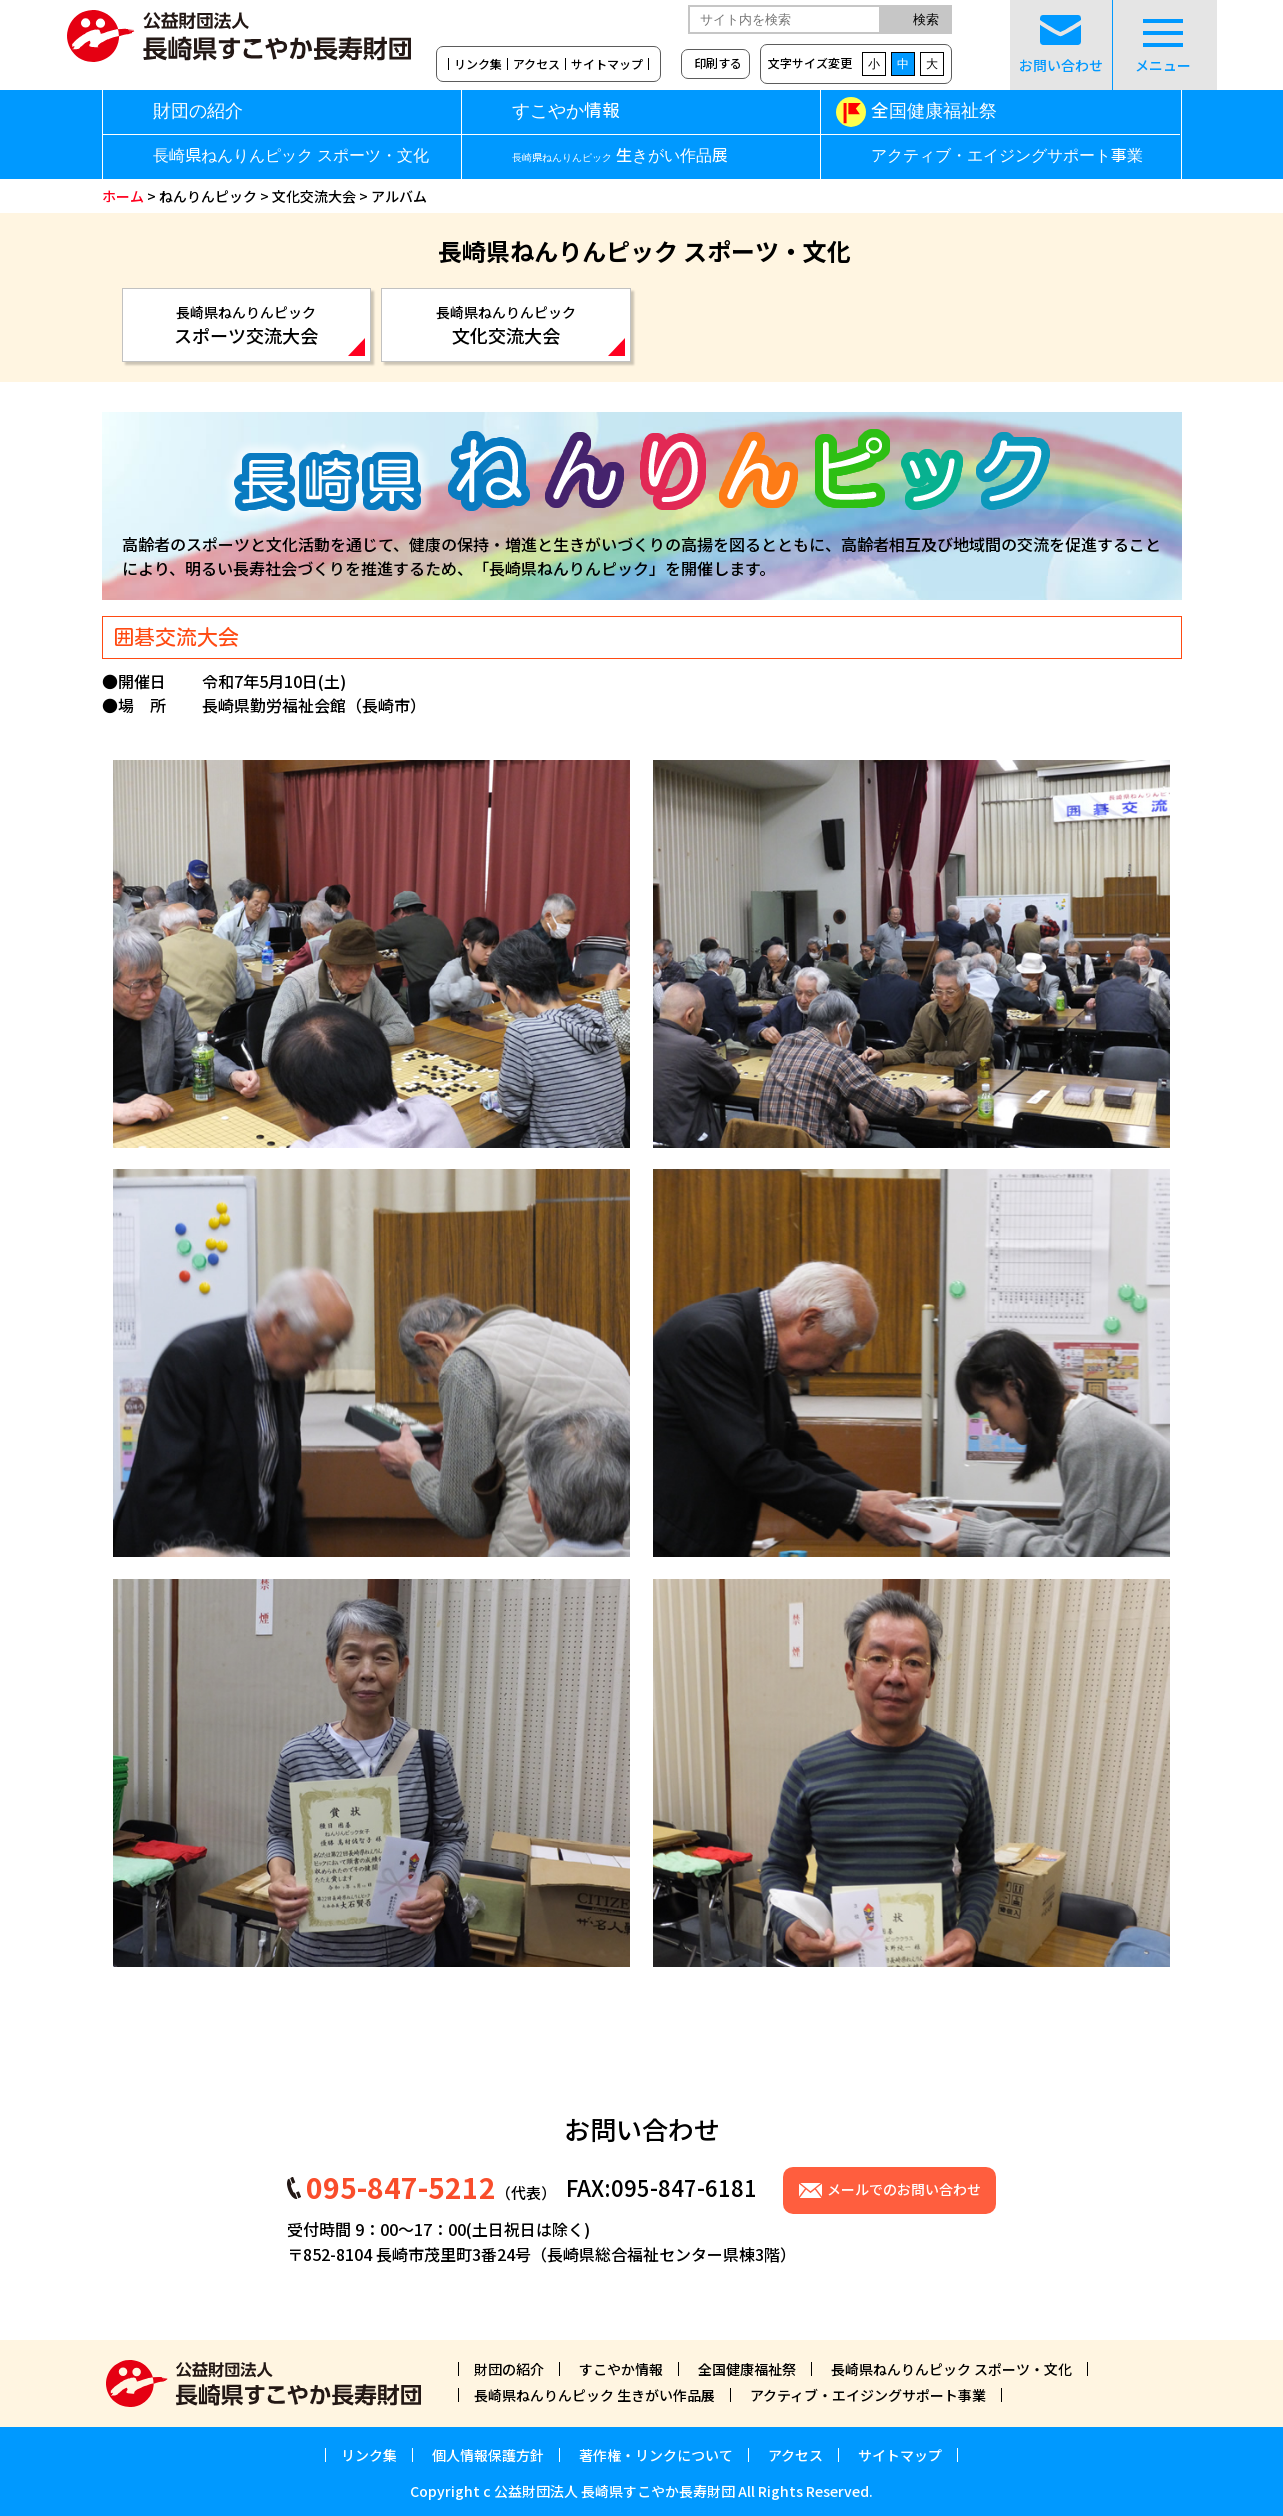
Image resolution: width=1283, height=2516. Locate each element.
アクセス (536, 64)
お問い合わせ (1061, 45)
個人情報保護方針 (488, 2455)
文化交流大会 (314, 196)
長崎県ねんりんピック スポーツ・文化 (291, 156)
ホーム (123, 196)
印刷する (718, 62)
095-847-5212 (401, 2187)
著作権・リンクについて (656, 2455)
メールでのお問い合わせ (904, 2189)
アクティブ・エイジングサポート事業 (1007, 156)
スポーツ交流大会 (247, 325)
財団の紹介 (198, 111)
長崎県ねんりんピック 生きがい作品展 (594, 2395)
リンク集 (478, 64)
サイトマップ (607, 64)
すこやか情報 (599, 111)
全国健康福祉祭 (934, 111)
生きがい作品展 (620, 156)
